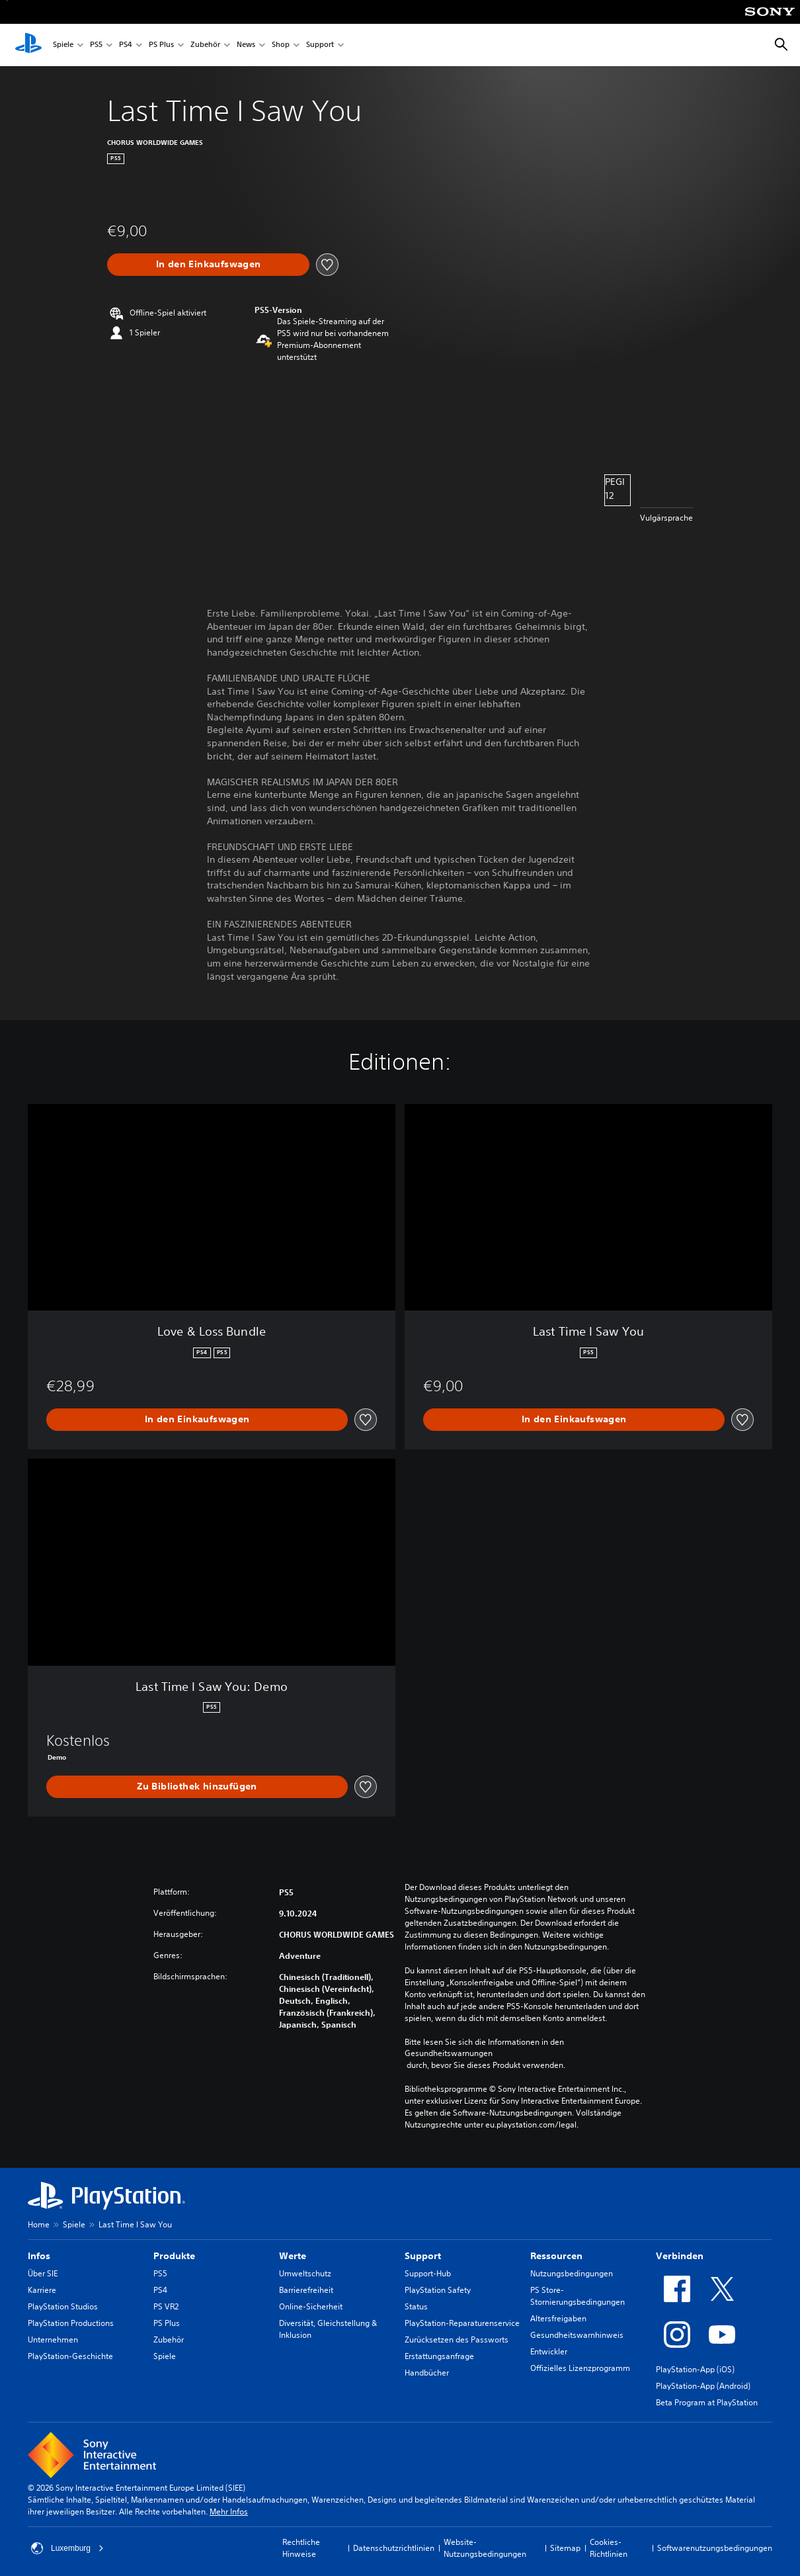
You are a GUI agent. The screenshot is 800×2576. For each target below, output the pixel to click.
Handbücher (427, 2372)
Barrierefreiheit (306, 2290)
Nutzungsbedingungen (571, 2273)
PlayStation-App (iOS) (695, 2369)
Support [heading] (423, 2256)
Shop (281, 45)
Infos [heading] (39, 2256)
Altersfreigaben (558, 2318)
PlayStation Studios (63, 2306)
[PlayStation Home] (28, 45)
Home (39, 2224)
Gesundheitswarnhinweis (576, 2334)
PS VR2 (166, 2306)
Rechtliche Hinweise (301, 2547)
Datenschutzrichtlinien (393, 2548)
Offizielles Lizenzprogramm (580, 2368)
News (246, 45)
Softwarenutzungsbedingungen (714, 2548)
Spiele (63, 45)
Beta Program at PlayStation (707, 2402)
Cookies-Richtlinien (608, 2547)
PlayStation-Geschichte (70, 2356)
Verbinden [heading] (679, 2256)
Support (320, 45)
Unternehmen (53, 2339)
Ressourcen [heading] (556, 2256)
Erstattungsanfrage (439, 2356)
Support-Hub (428, 2273)
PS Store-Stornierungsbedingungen (577, 2295)
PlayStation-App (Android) (703, 2385)
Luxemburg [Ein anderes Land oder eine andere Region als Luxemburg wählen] (67, 2548)
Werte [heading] (292, 2256)
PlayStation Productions (71, 2323)
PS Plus (161, 45)
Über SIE (43, 2273)
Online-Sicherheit (310, 2306)
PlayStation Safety (438, 2290)
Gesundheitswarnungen (449, 2053)
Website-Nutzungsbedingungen (485, 2547)
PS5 (96, 45)
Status (416, 2306)
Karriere (42, 2290)
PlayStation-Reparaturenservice (462, 2323)
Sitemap (565, 2548)
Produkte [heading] (174, 2256)
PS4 (125, 45)
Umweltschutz (305, 2273)
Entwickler (548, 2351)
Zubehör (205, 45)
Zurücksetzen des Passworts (456, 2339)
